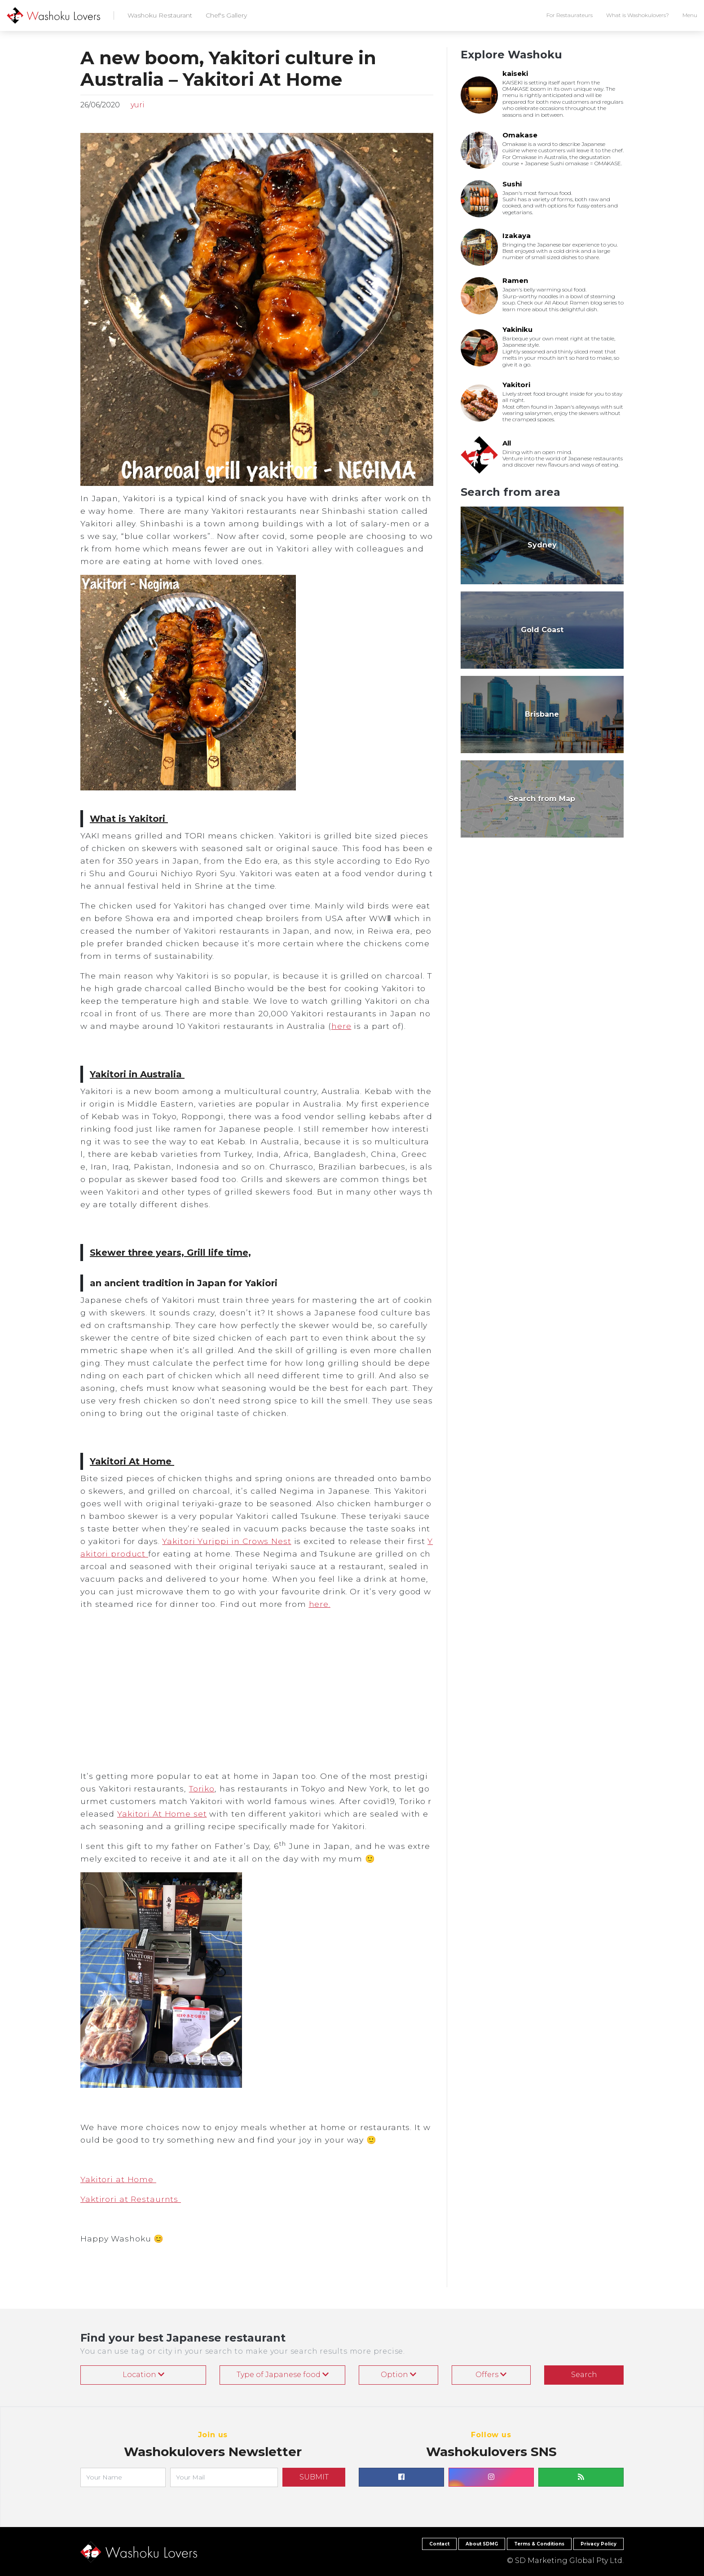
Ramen (515, 280)
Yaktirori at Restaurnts (130, 2199)
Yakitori (516, 384)
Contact (439, 2544)
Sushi (512, 184)
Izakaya (516, 235)
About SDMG (482, 2544)
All (506, 443)
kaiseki (515, 73)
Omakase (519, 135)
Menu (689, 15)
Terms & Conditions (539, 2544)
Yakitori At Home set (162, 1813)
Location (143, 2374)
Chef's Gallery (226, 15)
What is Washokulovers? (637, 15)
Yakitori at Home (118, 2179)
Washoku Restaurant (160, 15)
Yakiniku (517, 329)
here (341, 1026)
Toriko (202, 1788)
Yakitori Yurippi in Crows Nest (226, 1541)
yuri (137, 105)
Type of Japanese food (283, 2374)
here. (319, 1604)
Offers (490, 2374)
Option (398, 2374)
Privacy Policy (598, 2544)
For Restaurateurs (569, 15)
